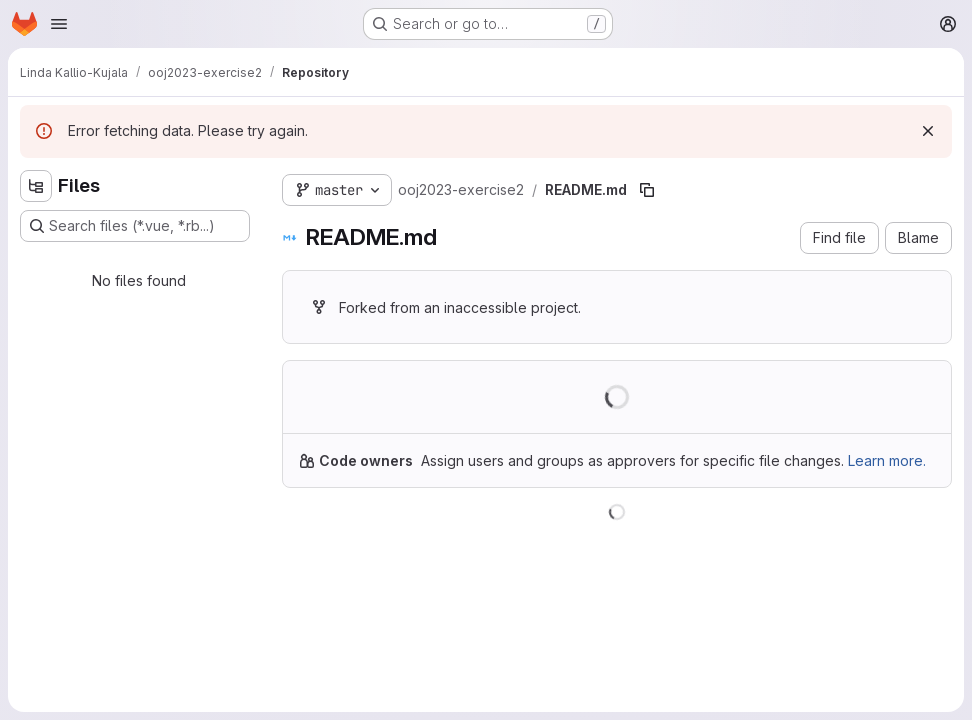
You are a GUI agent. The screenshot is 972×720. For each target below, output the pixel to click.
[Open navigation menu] (59, 24)
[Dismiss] (928, 131)
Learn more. (887, 460)
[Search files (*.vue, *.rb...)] (135, 226)
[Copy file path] (647, 190)
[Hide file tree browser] (36, 186)
